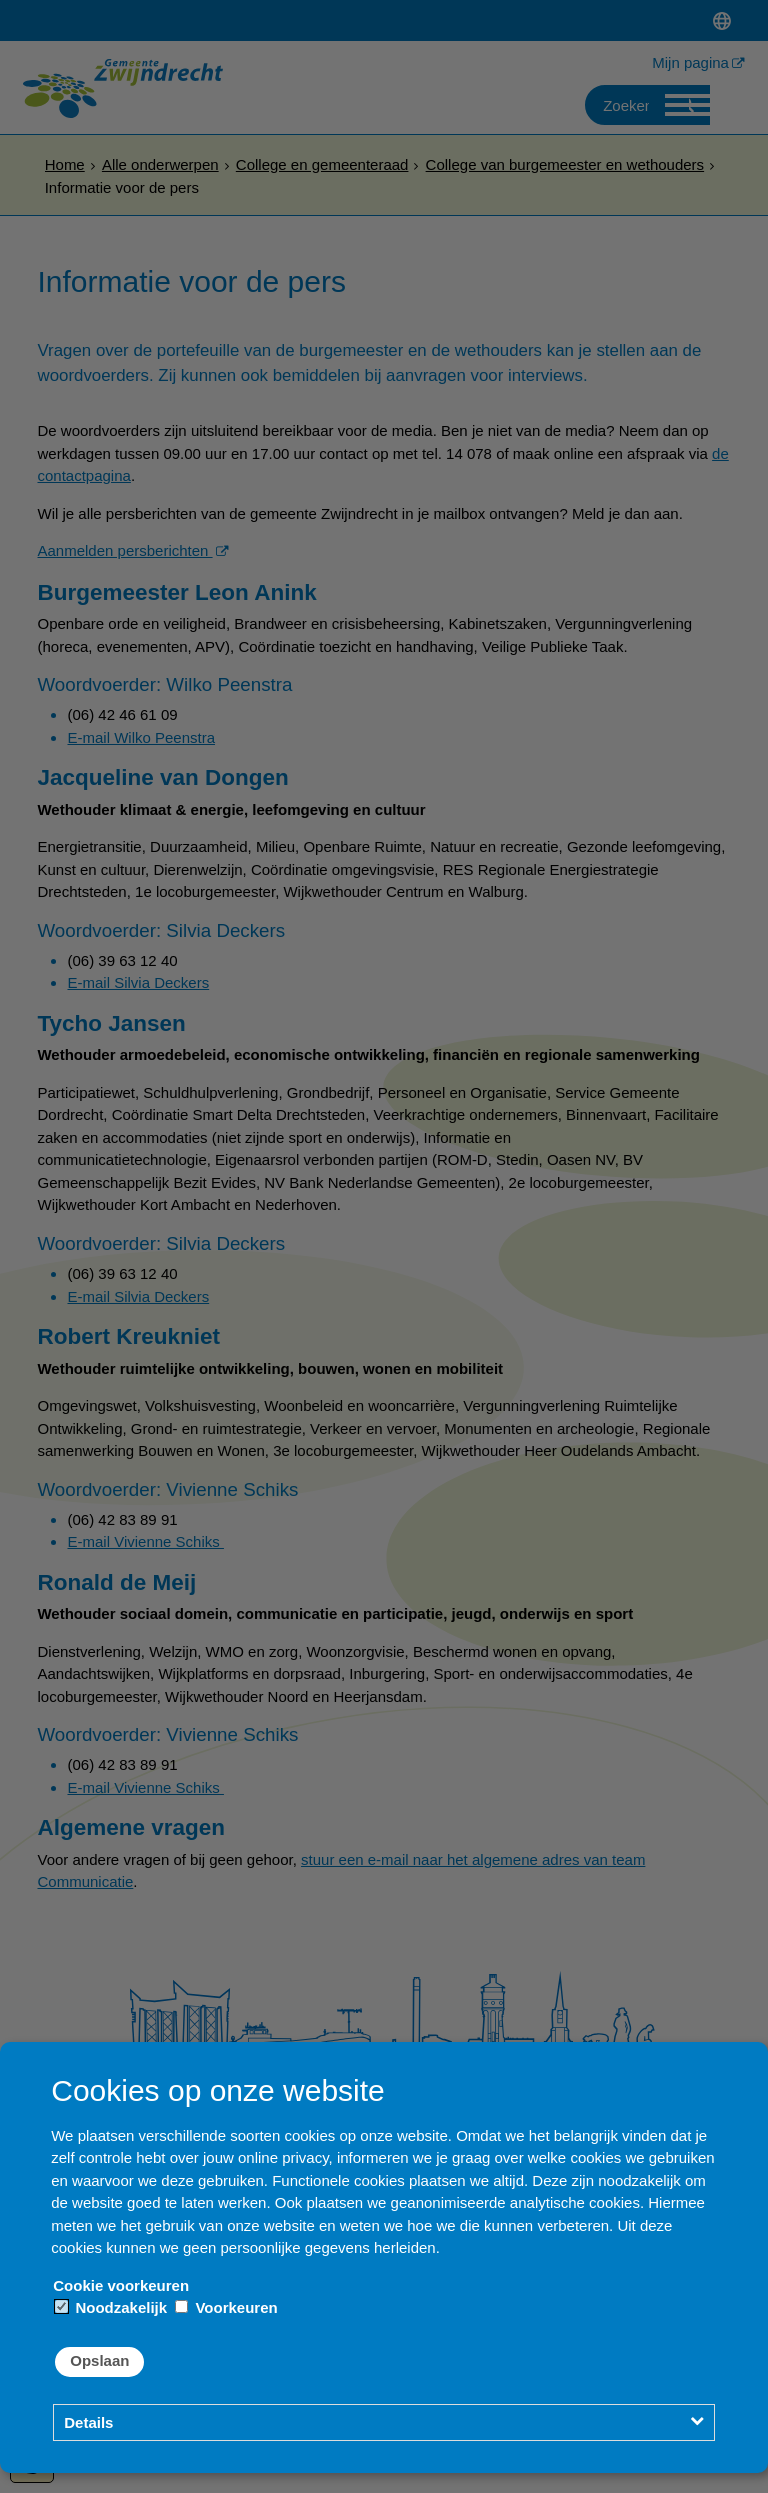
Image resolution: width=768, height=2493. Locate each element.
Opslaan (99, 2360)
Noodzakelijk (111, 2307)
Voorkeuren (226, 2307)
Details (88, 2422)
